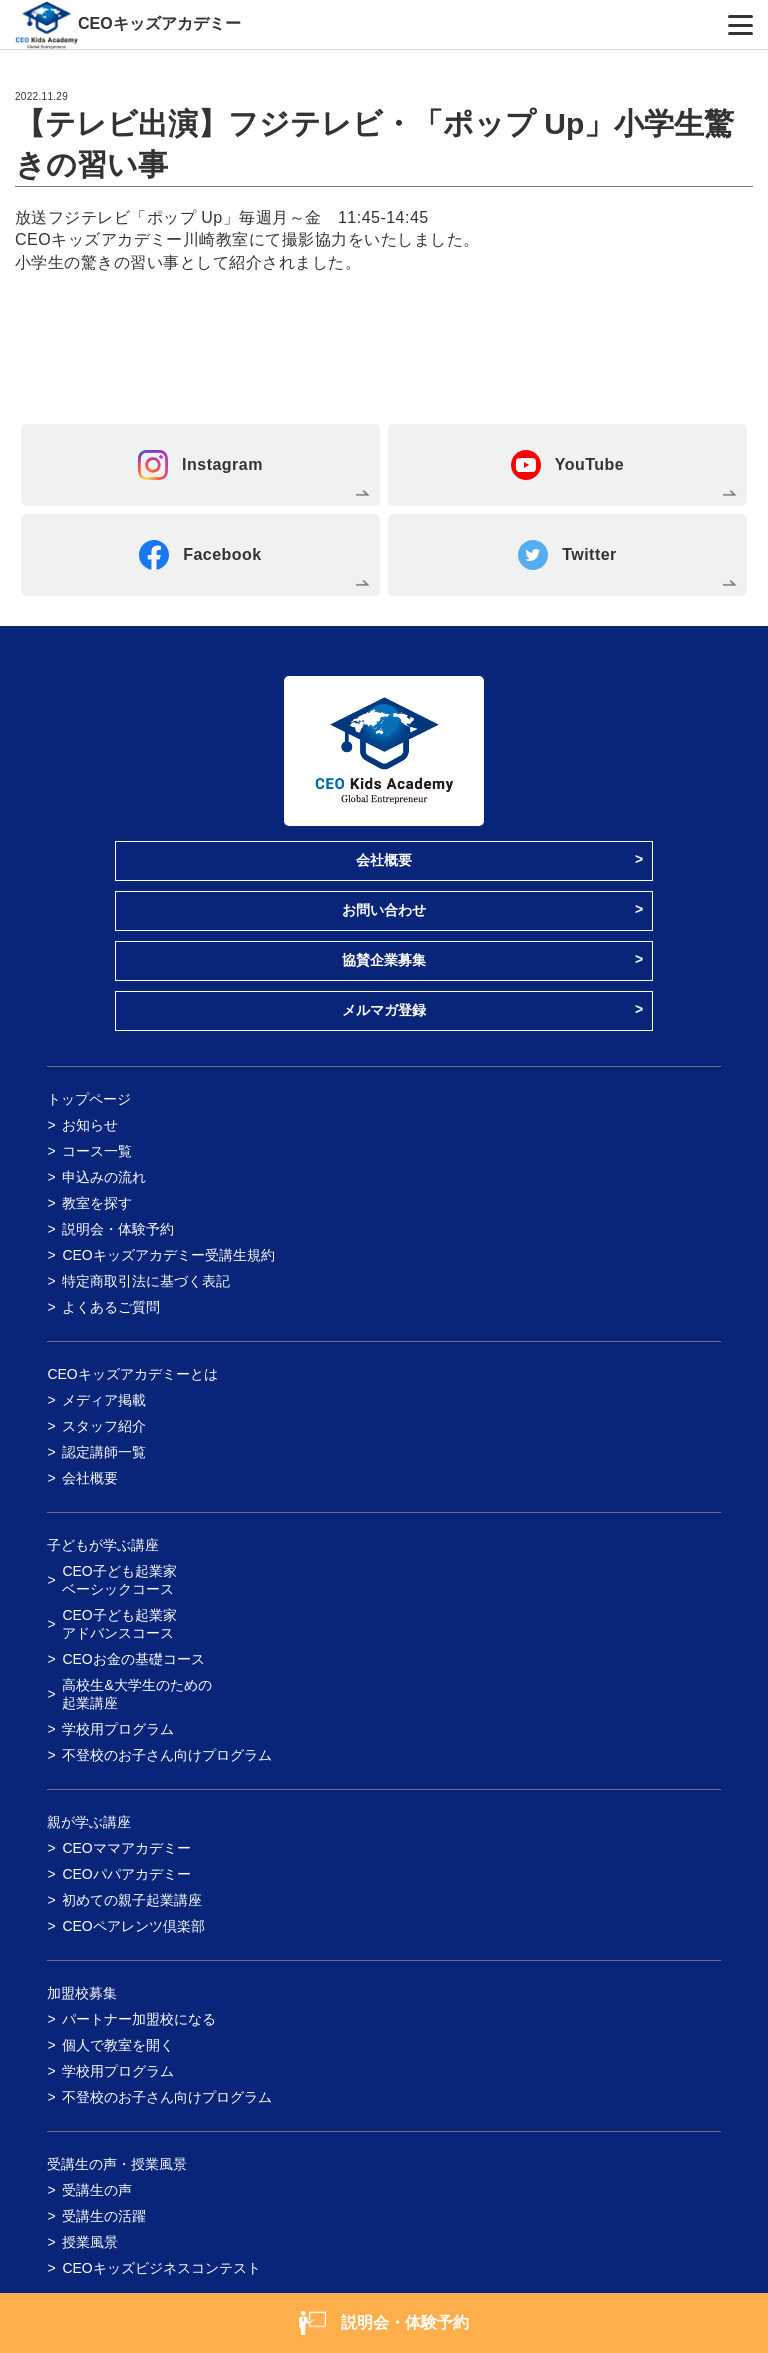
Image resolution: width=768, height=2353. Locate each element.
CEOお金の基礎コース (133, 1659)
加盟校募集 (82, 1993)
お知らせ (90, 1125)
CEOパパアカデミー (126, 1874)
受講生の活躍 (104, 2216)
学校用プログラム (118, 1729)
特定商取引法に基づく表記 (146, 1281)
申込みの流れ (104, 1177)
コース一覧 (97, 1151)
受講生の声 (97, 2190)
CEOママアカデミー (126, 1848)
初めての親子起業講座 (132, 1900)
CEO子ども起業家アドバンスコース (119, 1624)
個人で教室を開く (118, 2045)
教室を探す (97, 1203)
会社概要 (384, 860)
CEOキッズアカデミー (159, 23)
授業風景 (90, 2242)
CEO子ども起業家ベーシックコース (119, 1580)
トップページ (89, 1099)
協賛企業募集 (384, 960)
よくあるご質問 (111, 1307)
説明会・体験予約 (118, 1229)
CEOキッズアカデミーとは (132, 1374)
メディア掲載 (104, 1400)
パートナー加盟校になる (139, 2019)
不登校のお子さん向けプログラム (167, 1755)
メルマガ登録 (384, 1010)
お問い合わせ (384, 910)
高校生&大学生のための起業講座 (136, 1694)
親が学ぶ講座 (89, 1822)
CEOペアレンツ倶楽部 (133, 1926)
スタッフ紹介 (104, 1426)
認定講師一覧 (104, 1452)
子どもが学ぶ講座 (103, 1545)
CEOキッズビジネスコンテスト (161, 2268)
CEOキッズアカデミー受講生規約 (168, 1255)
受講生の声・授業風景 (117, 2164)
